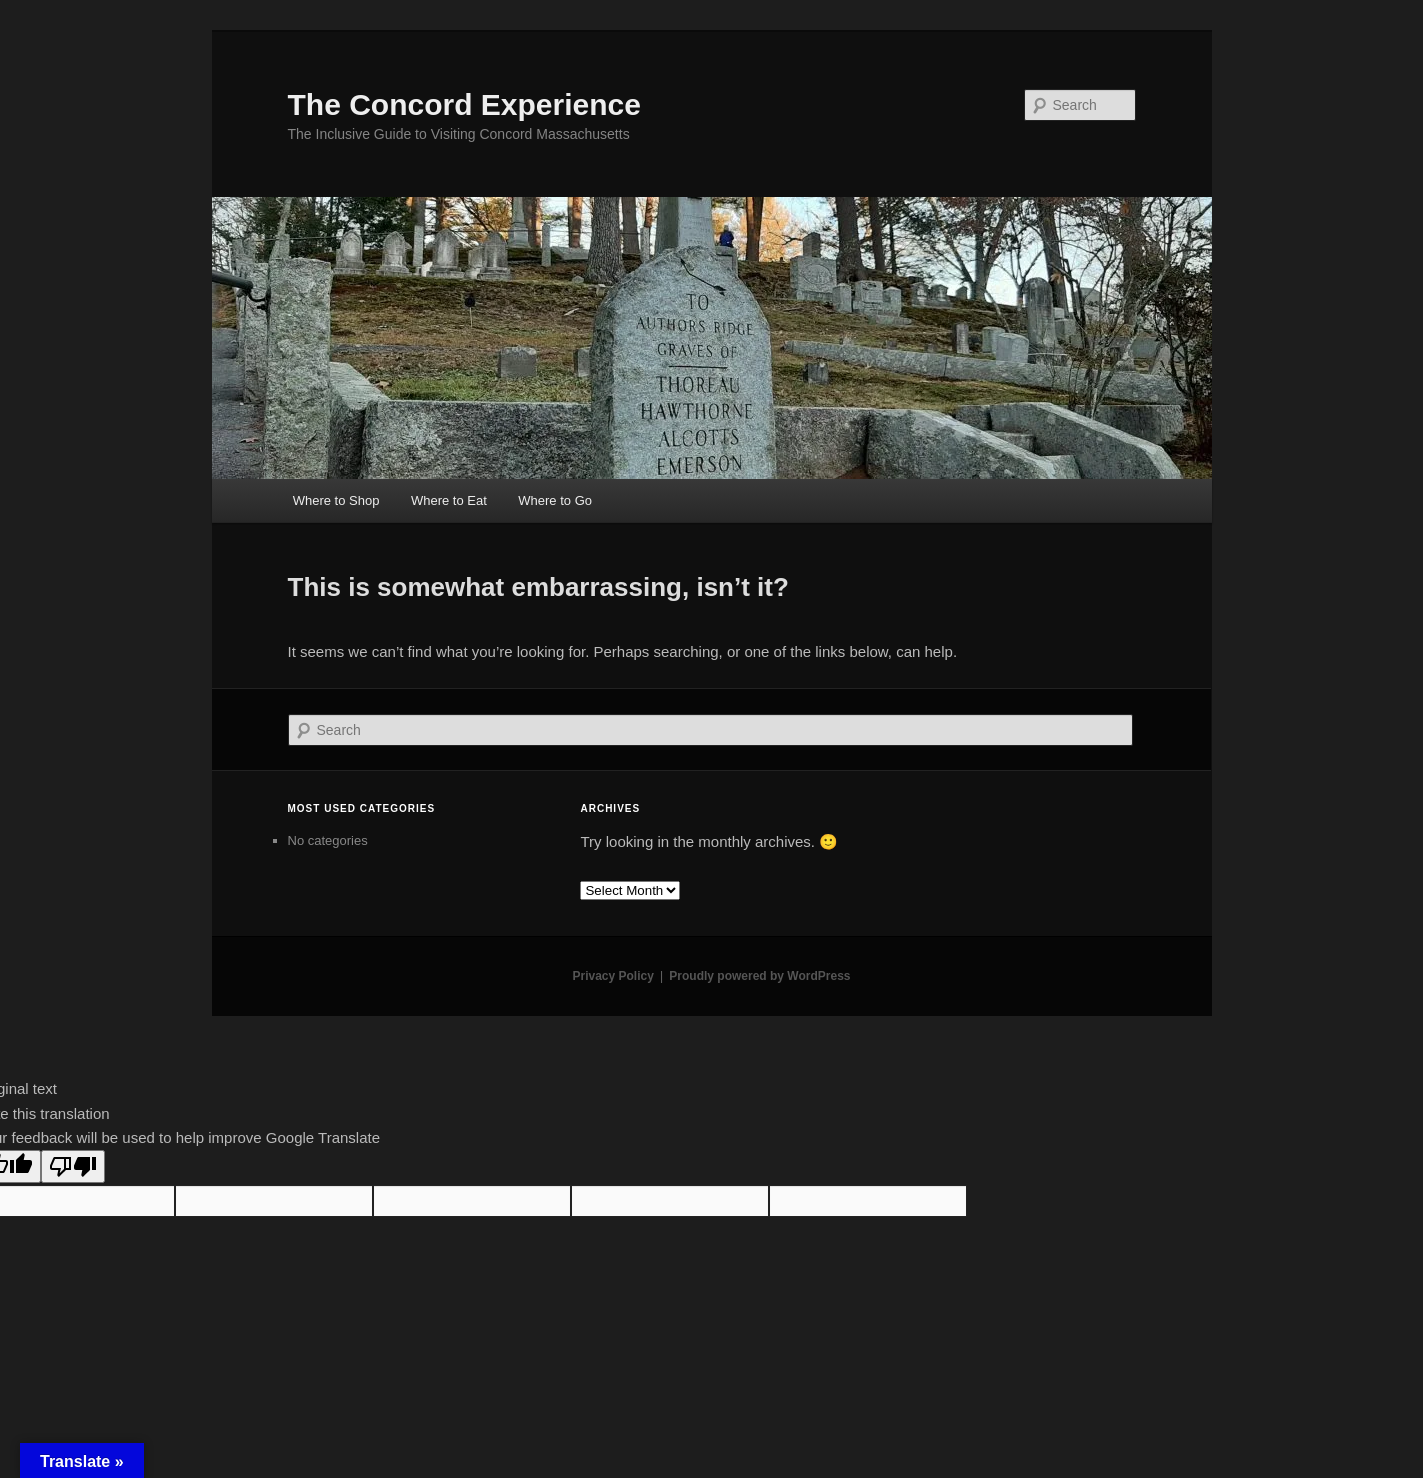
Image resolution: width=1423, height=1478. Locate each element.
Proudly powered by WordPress (759, 976)
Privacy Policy (612, 976)
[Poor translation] (73, 1166)
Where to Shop (336, 500)
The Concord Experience (464, 104)
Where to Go (555, 500)
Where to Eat (449, 500)
